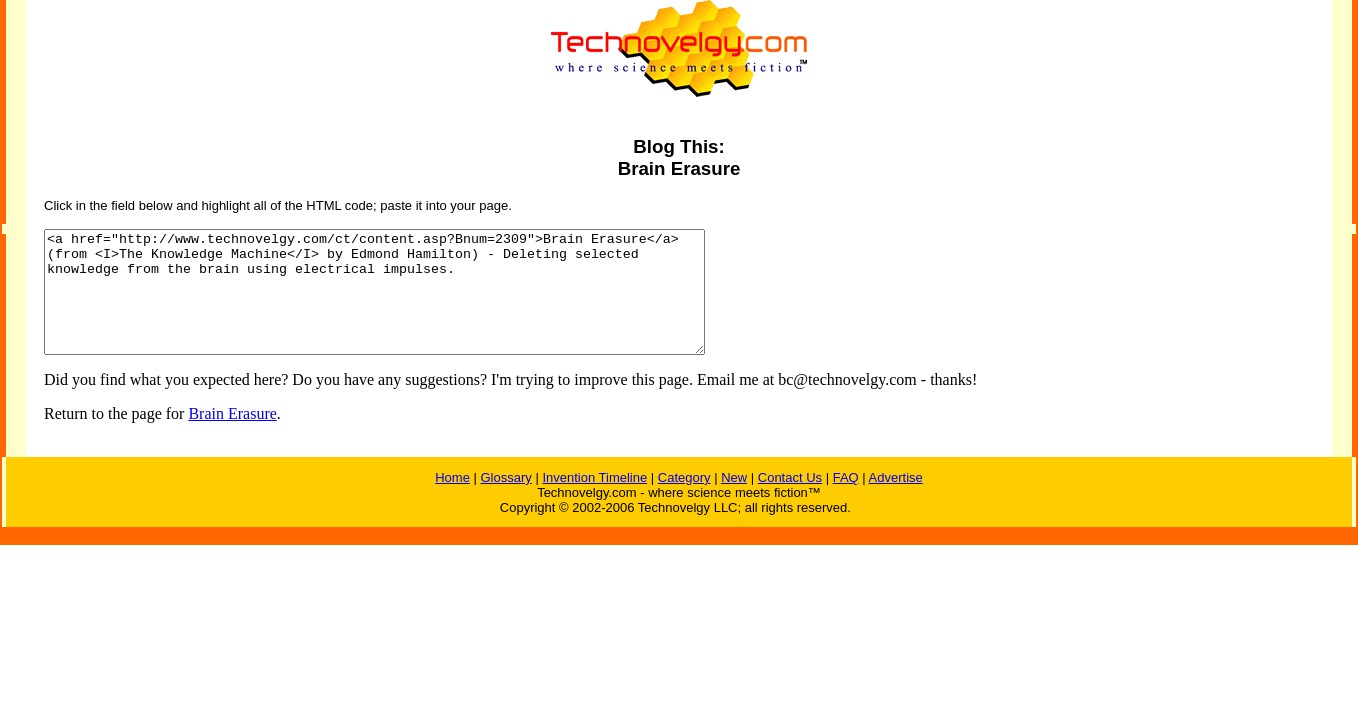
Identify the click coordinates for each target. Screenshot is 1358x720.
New (734, 501)
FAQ (846, 501)
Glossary (505, 501)
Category (684, 501)
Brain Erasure (232, 437)
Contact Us (790, 501)
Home (452, 501)
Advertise (896, 501)
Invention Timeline (594, 501)
